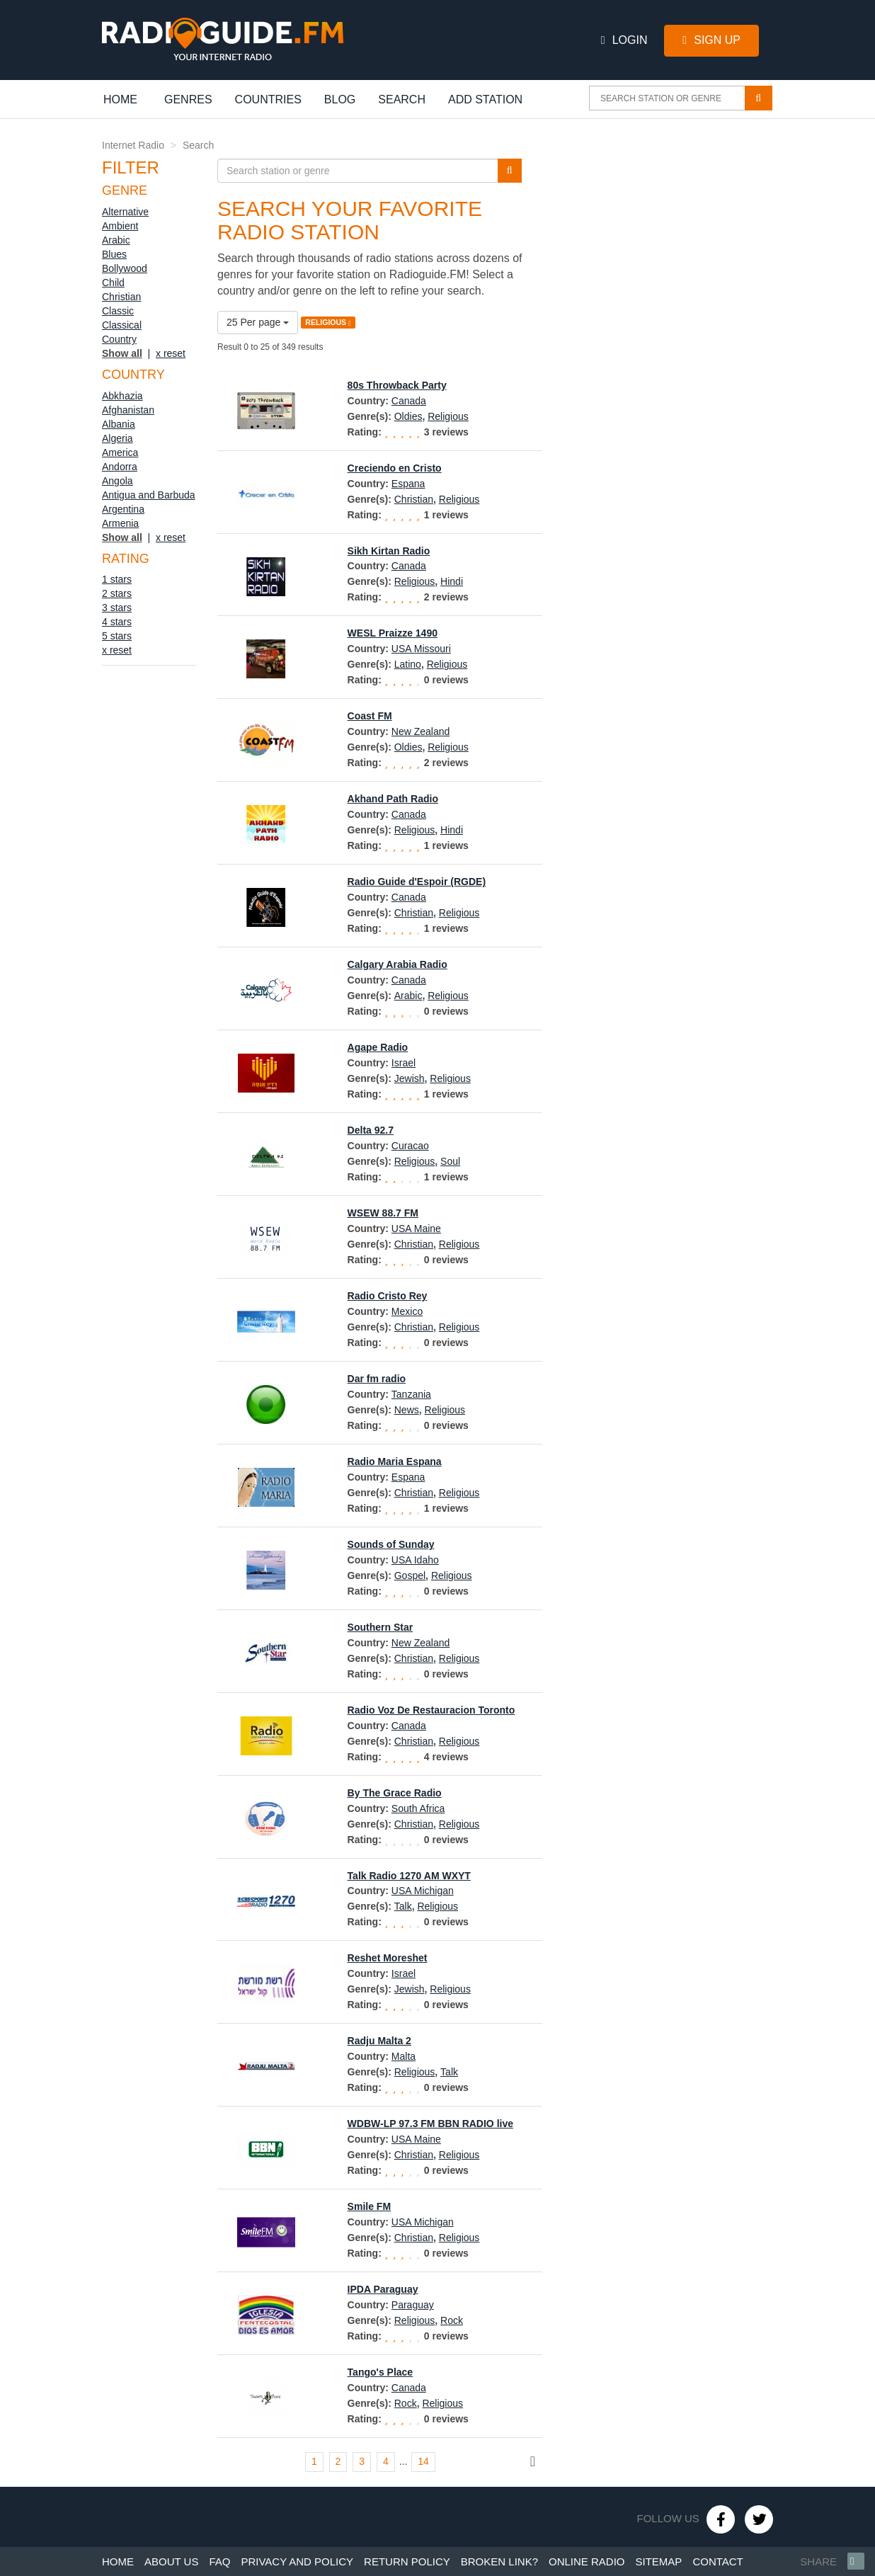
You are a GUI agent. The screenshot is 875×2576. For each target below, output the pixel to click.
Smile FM (369, 2206)
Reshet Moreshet (388, 1958)
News (406, 1409)
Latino (407, 664)
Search (401, 99)
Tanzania (411, 1394)
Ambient (120, 226)
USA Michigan (422, 1890)
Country (119, 339)
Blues (114, 254)
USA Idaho (415, 1560)
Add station (485, 99)
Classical (122, 325)
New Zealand (420, 731)
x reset (170, 353)
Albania (118, 424)
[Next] (533, 2462)
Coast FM (370, 716)
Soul (450, 1161)
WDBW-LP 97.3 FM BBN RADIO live (430, 2123)
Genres (188, 99)
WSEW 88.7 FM (383, 1213)
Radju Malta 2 (379, 2040)
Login (624, 40)
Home (127, 99)
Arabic (116, 240)
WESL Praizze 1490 (392, 633)
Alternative (125, 211)
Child (113, 282)
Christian (121, 296)
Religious (448, 416)
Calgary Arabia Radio (397, 964)
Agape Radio (378, 1047)
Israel (403, 1062)
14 (423, 2461)
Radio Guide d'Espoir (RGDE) (417, 881)
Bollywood (124, 268)
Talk (403, 1906)
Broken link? (499, 2561)
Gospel (409, 1575)
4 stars (117, 621)
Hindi (451, 581)
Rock (451, 2320)
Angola (117, 480)
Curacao (410, 1145)
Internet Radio (133, 145)
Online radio (587, 2561)
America (120, 452)
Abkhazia (122, 395)
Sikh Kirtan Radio (389, 551)
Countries (268, 99)
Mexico (407, 1311)
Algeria (117, 438)
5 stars (117, 636)
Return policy (407, 2561)
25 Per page (258, 322)
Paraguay (412, 2304)
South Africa (418, 1808)
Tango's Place (380, 2372)
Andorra (119, 466)
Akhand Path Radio (393, 798)
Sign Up (711, 40)
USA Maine (416, 1228)
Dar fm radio (377, 1378)
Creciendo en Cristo (395, 468)
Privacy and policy (297, 2561)
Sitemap (659, 2561)
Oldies (408, 416)
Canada (408, 400)
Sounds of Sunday (391, 1544)
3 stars (117, 607)
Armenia (120, 523)
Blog (339, 99)
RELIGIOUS (328, 323)
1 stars (117, 579)
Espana (408, 483)
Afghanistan (128, 410)
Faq (219, 2561)
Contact (717, 2561)
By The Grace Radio (395, 1793)
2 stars (117, 593)
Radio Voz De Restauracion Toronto (431, 1710)
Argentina (123, 509)
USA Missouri (421, 648)
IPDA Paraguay (383, 2289)
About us (171, 2561)
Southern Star (380, 1627)
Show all (122, 353)
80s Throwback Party (397, 385)
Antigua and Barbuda (148, 495)
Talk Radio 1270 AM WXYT (409, 1875)
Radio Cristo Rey (388, 1295)
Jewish (409, 1078)
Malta (403, 2056)
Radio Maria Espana (395, 1461)
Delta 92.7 (371, 1130)
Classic (118, 311)
